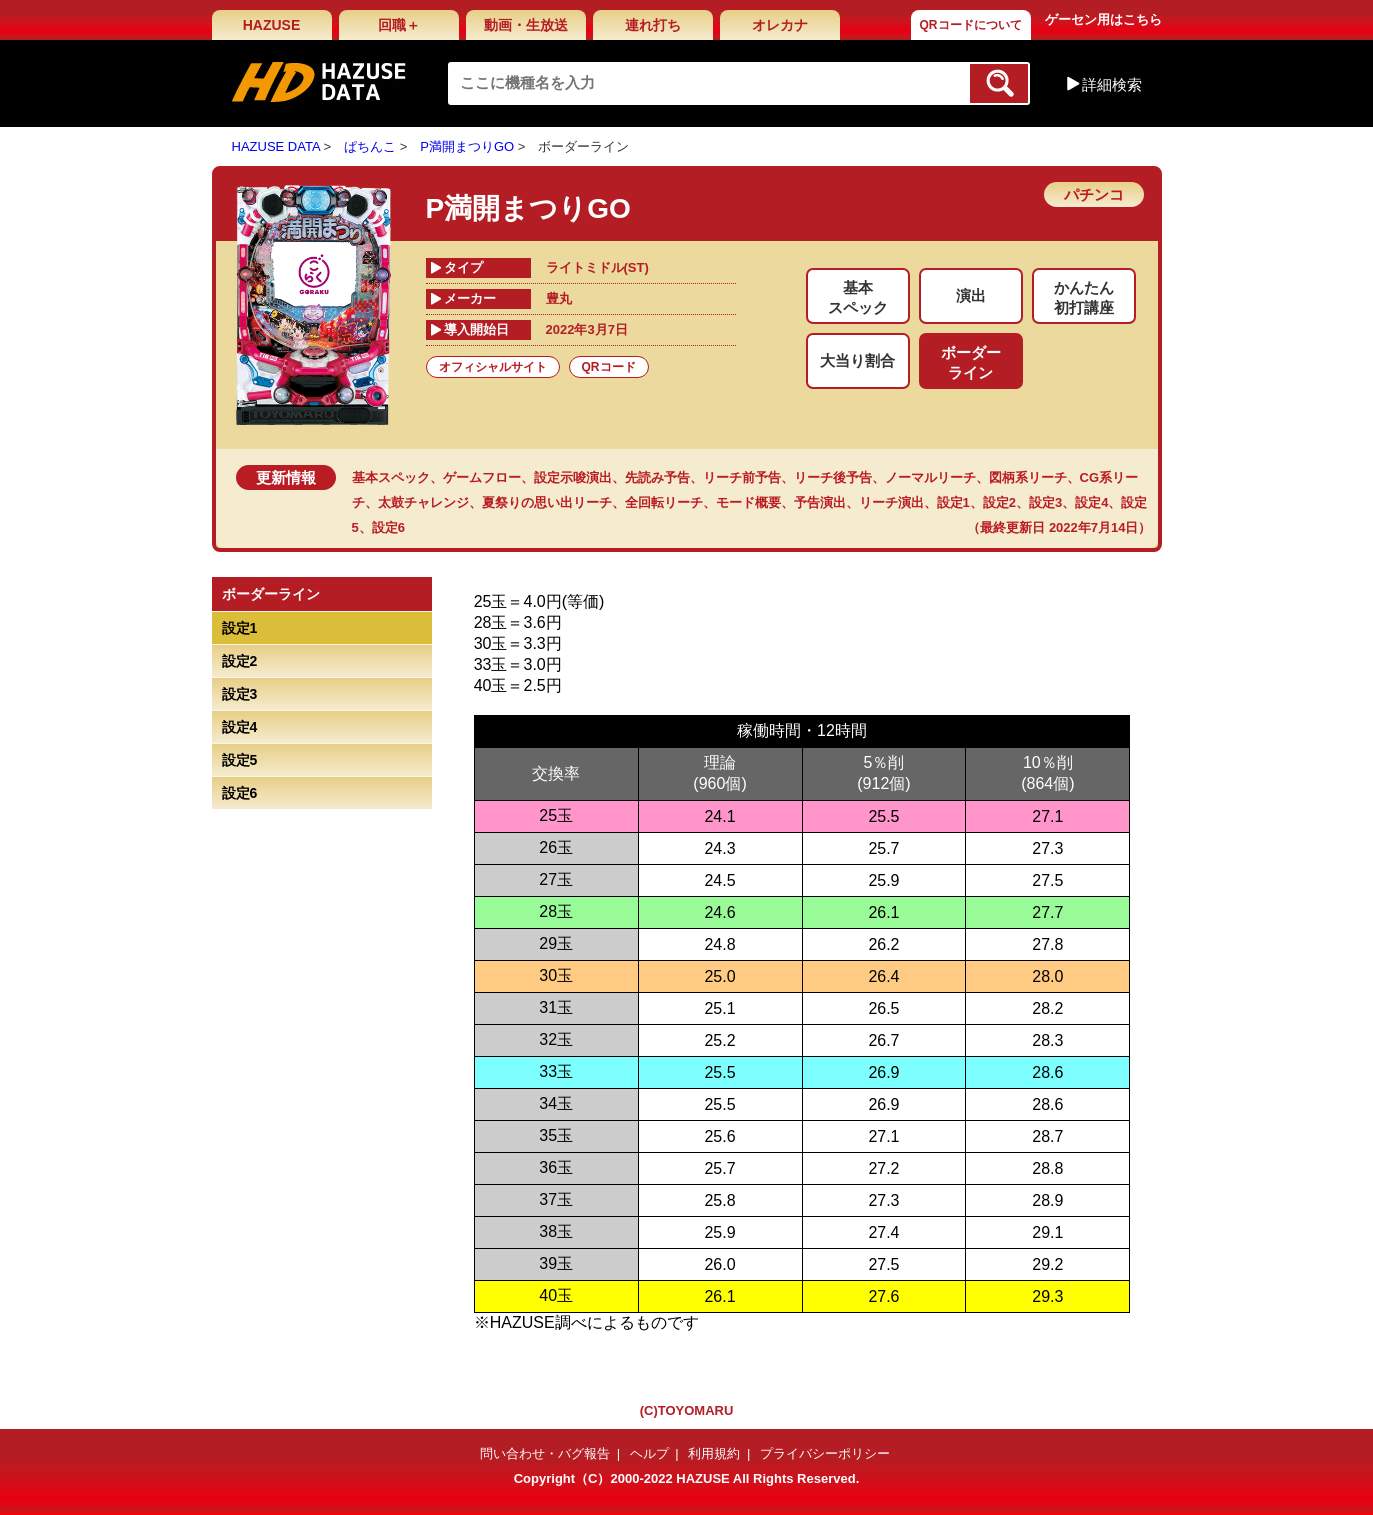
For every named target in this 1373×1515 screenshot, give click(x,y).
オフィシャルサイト (493, 367)
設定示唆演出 (573, 477)
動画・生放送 (526, 25)
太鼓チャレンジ (423, 502)
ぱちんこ (370, 146)
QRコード (609, 367)
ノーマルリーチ (930, 477)
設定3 (1045, 502)
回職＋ (399, 25)
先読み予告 (657, 477)
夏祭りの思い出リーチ (547, 502)
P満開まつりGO (467, 146)
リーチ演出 (891, 502)
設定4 (1091, 502)
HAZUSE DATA (276, 146)
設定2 (999, 502)
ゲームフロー (482, 477)
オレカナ (780, 25)
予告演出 (820, 502)
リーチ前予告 (742, 477)
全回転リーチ (664, 502)
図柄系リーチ (1028, 477)
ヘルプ (649, 1453)
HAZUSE (272, 25)
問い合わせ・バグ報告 (545, 1453)
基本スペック (391, 477)
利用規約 (714, 1453)
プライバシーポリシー (825, 1453)
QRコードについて (971, 25)
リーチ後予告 (833, 477)
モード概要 (748, 502)
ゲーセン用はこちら (1103, 19)
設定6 (388, 527)
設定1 (953, 502)
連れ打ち (653, 25)
